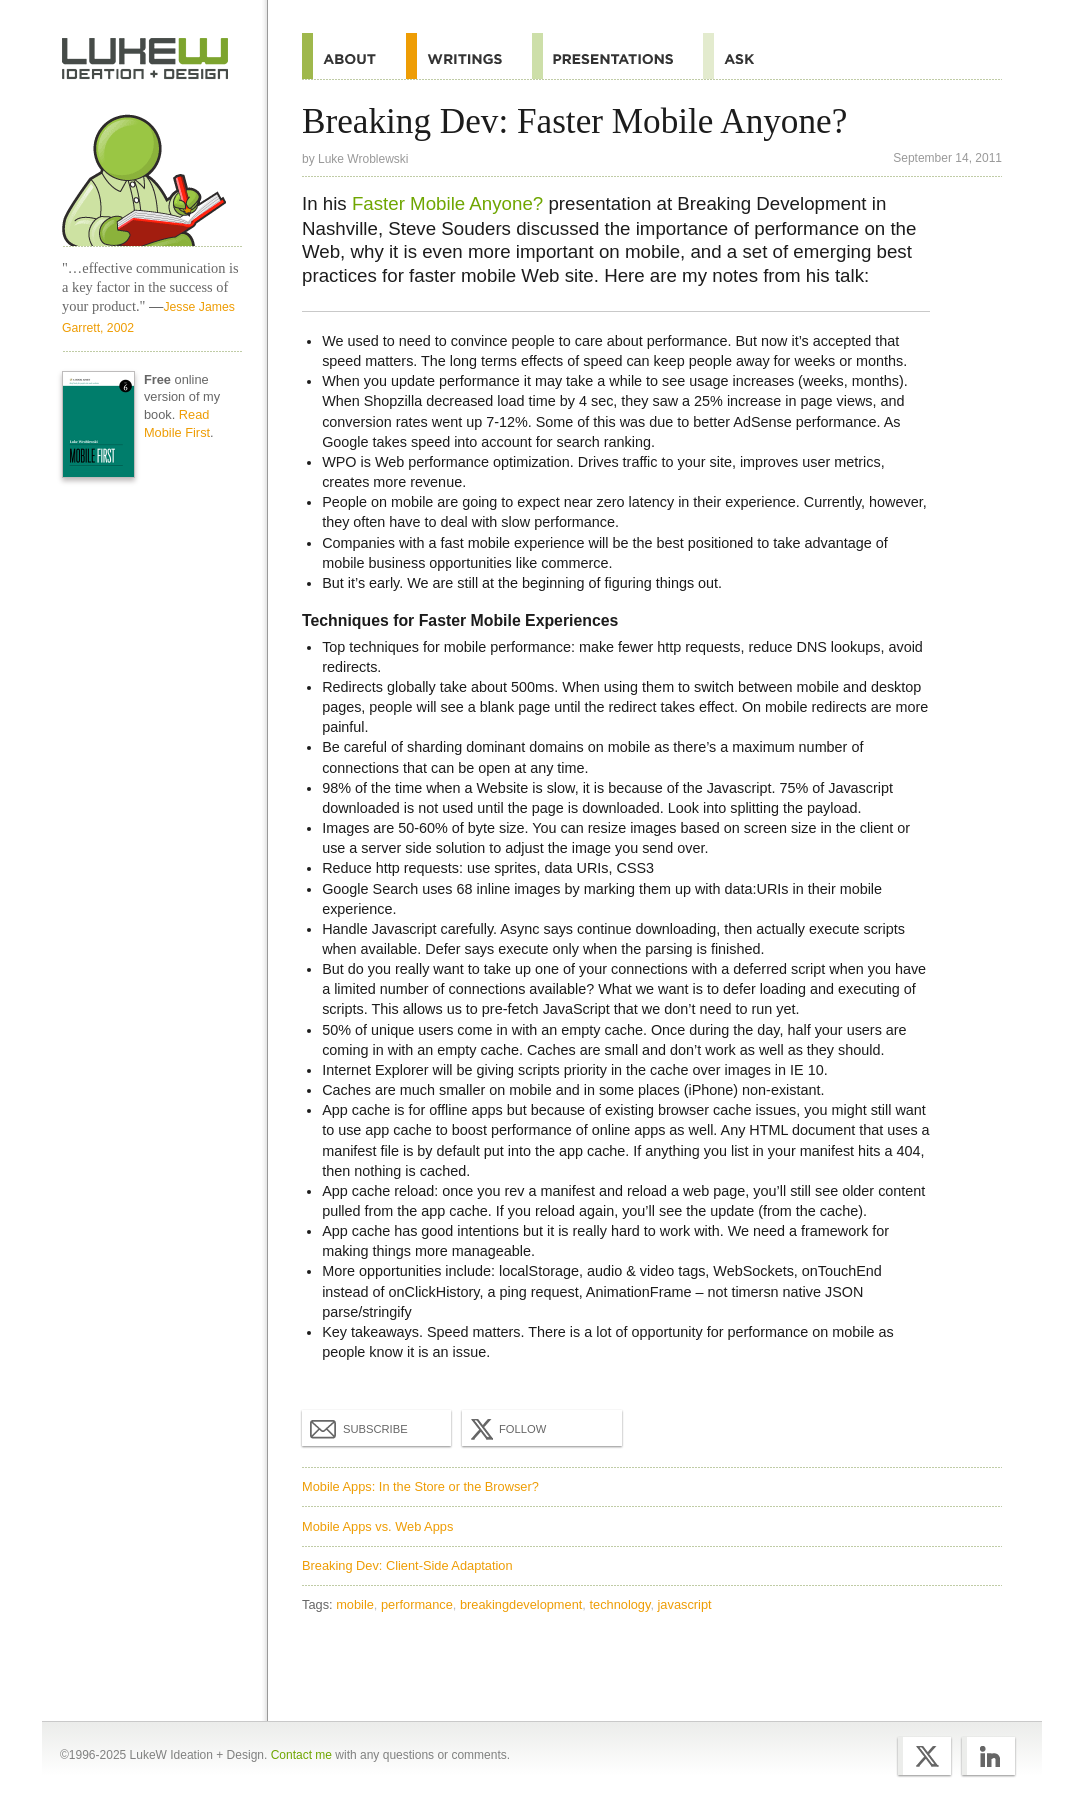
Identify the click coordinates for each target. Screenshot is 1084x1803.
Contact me (301, 1755)
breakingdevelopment (521, 1604)
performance (417, 1604)
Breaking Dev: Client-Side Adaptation (407, 1565)
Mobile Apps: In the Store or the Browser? (420, 1486)
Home (145, 59)
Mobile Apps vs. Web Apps (377, 1526)
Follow (506, 1429)
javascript (685, 1604)
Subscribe (359, 1428)
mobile (355, 1604)
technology (619, 1604)
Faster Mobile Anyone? (447, 203)
